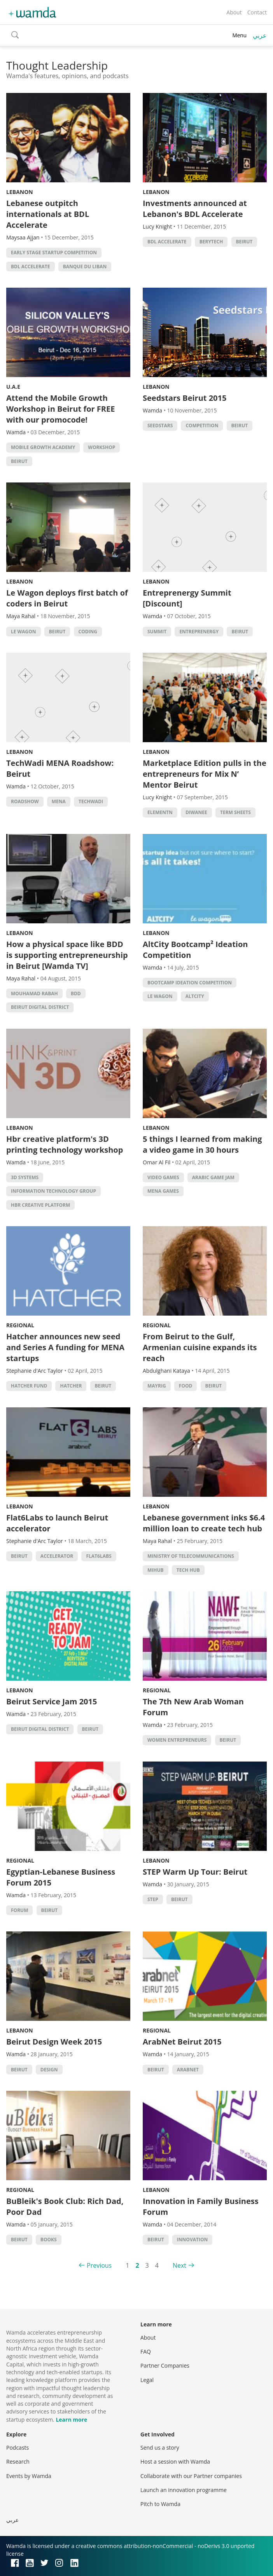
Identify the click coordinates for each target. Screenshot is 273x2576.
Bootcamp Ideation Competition (189, 982)
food (185, 1385)
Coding (88, 631)
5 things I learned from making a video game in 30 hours (202, 1144)
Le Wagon (23, 631)
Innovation (192, 2239)
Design (49, 2069)
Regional (20, 1325)
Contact (257, 12)
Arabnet (188, 2069)
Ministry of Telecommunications (190, 1556)
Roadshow (25, 801)
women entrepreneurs (176, 1740)
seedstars (160, 425)
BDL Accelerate (30, 266)
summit (156, 631)
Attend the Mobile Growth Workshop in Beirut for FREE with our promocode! (60, 409)
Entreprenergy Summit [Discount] (187, 598)
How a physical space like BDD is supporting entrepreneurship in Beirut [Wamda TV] (67, 955)
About (234, 12)
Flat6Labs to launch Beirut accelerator (57, 1523)
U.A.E (13, 386)
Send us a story (159, 2447)
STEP (152, 1899)
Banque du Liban (85, 266)
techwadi (91, 801)
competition (202, 425)
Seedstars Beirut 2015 (184, 398)
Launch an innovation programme (183, 2490)
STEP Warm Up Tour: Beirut (195, 1871)
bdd (76, 993)
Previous (99, 2265)
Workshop (101, 447)
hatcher (71, 1385)
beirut (244, 241)
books (48, 2239)
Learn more (71, 2419)
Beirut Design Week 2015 (54, 2041)
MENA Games (163, 1191)
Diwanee (196, 812)
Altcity (195, 996)
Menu (239, 35)
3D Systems (24, 1177)
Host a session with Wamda (175, 2461)
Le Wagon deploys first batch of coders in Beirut (67, 598)
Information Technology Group (53, 1191)
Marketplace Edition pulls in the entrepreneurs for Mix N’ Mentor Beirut (204, 774)
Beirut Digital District (40, 1007)
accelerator (56, 1556)
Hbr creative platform (40, 1205)
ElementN (160, 812)
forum (19, 1910)
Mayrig (156, 1385)
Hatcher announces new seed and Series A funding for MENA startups (65, 1347)
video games (163, 1177)
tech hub (188, 1570)
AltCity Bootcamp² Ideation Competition (195, 949)
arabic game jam (213, 1177)
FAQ (145, 2351)
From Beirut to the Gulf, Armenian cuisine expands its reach (200, 1347)
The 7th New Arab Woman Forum (193, 1707)
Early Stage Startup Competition (54, 252)
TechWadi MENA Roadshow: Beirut (60, 768)
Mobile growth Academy (43, 447)
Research (18, 2461)
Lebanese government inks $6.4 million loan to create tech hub (204, 1523)
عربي (260, 35)
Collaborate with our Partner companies (191, 2476)
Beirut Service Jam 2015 (51, 1701)
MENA (59, 801)
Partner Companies (164, 2365)
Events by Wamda (28, 2476)
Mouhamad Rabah (34, 993)
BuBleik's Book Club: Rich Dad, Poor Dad (64, 2206)
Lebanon (19, 192)
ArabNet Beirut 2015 (182, 2041)
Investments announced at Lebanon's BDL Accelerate (195, 208)
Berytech (211, 241)
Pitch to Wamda (160, 2504)
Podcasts (17, 2447)
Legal (147, 2380)
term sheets (235, 812)
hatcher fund (29, 1385)
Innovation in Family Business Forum (201, 2206)
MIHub (155, 1570)
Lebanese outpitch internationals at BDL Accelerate (47, 214)
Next (179, 2265)
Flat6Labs (98, 1556)
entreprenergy (199, 631)
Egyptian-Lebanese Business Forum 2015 (60, 1877)
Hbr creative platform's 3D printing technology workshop (64, 1144)
